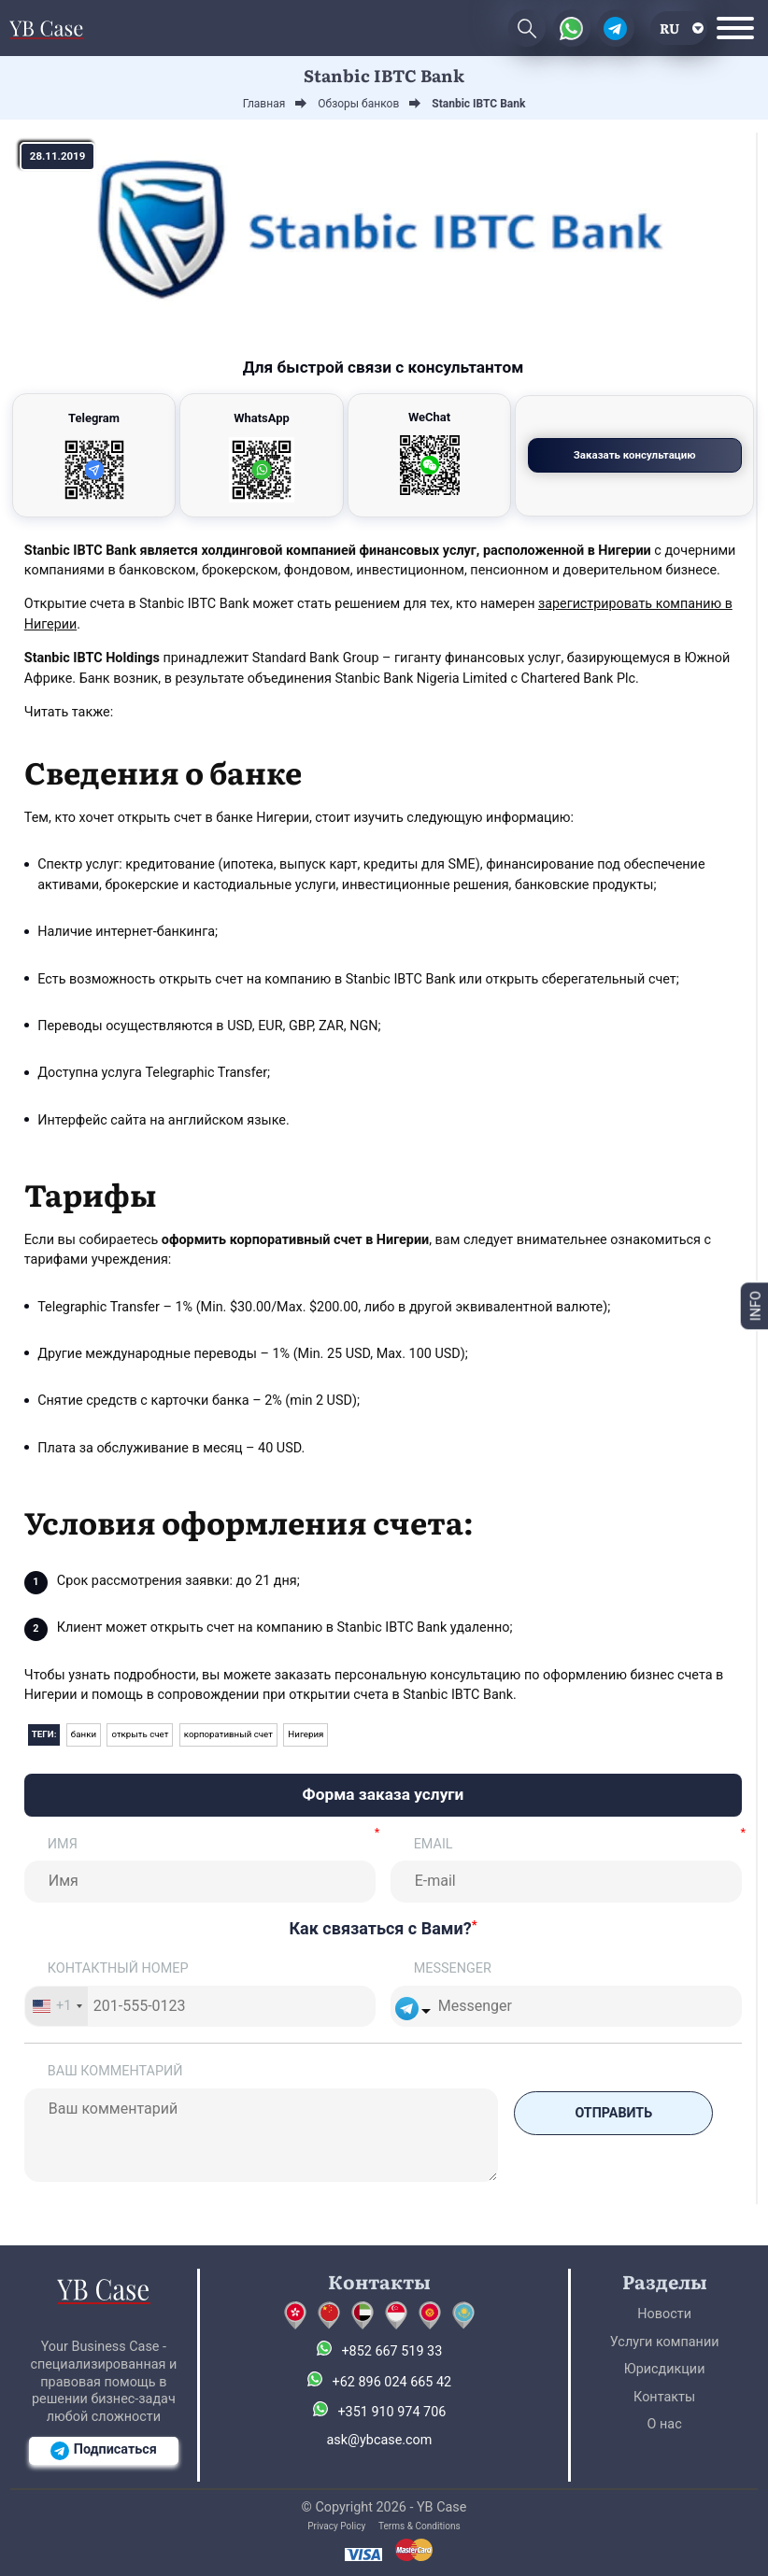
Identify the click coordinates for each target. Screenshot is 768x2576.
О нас (664, 2424)
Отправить (612, 2112)
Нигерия (307, 1734)
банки (83, 1734)
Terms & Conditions (419, 2526)
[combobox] (56, 2006)
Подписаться (103, 2451)
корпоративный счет (229, 1734)
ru (669, 27)
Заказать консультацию (662, 455)
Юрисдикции (664, 2369)
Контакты (664, 2397)
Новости (664, 2314)
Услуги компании (664, 2342)
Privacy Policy (336, 2526)
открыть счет (140, 1734)
